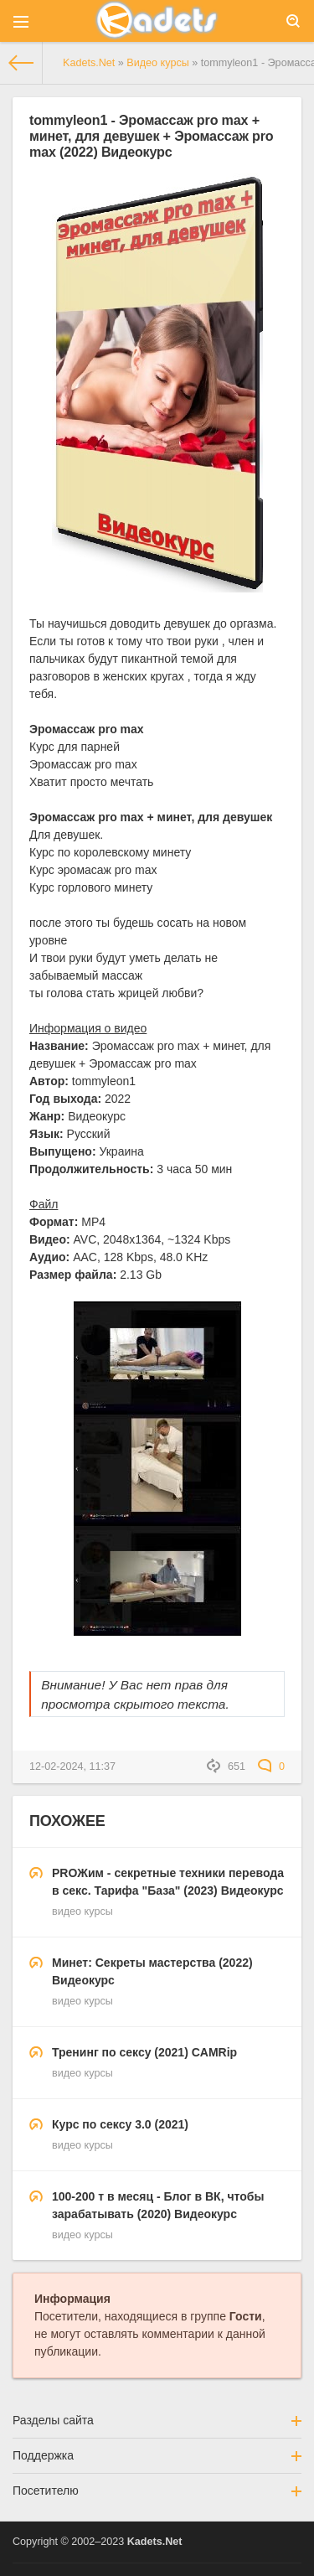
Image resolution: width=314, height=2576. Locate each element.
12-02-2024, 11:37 (72, 1766)
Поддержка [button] (157, 2455)
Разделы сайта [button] (157, 2420)
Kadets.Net (155, 2542)
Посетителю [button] (157, 2490)
